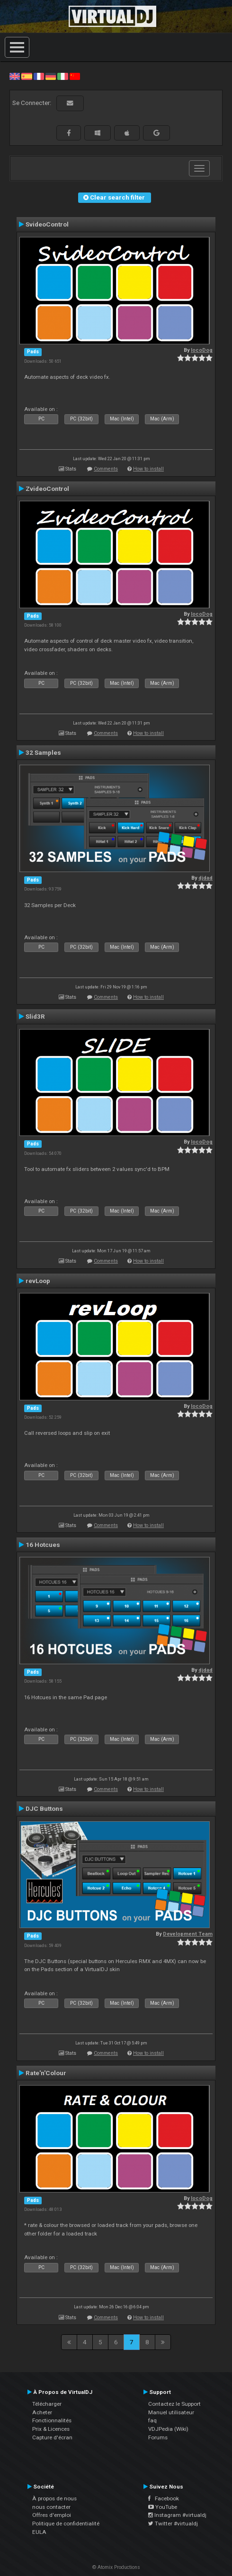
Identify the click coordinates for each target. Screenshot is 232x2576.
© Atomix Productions (116, 2567)
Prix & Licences (51, 2429)
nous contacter (51, 2507)
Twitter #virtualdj (173, 2523)
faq (152, 2420)
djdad (205, 878)
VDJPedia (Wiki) (168, 2429)
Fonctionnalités (51, 2420)
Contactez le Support (174, 2404)
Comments (106, 469)
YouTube (162, 2507)
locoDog (202, 350)
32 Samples (43, 752)
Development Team (188, 1934)
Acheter (42, 2412)
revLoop (38, 1280)
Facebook (163, 2498)
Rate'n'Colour (46, 2073)
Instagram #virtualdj (177, 2515)
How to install (148, 469)
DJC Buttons (44, 1808)
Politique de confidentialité (65, 2523)
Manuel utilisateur (171, 2412)
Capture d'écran (52, 2437)
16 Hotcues (43, 1544)
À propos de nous (54, 2498)
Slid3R (35, 1016)
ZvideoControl (47, 488)
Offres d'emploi (51, 2515)
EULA (39, 2532)
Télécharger (47, 2404)
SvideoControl (47, 224)
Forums (158, 2437)
